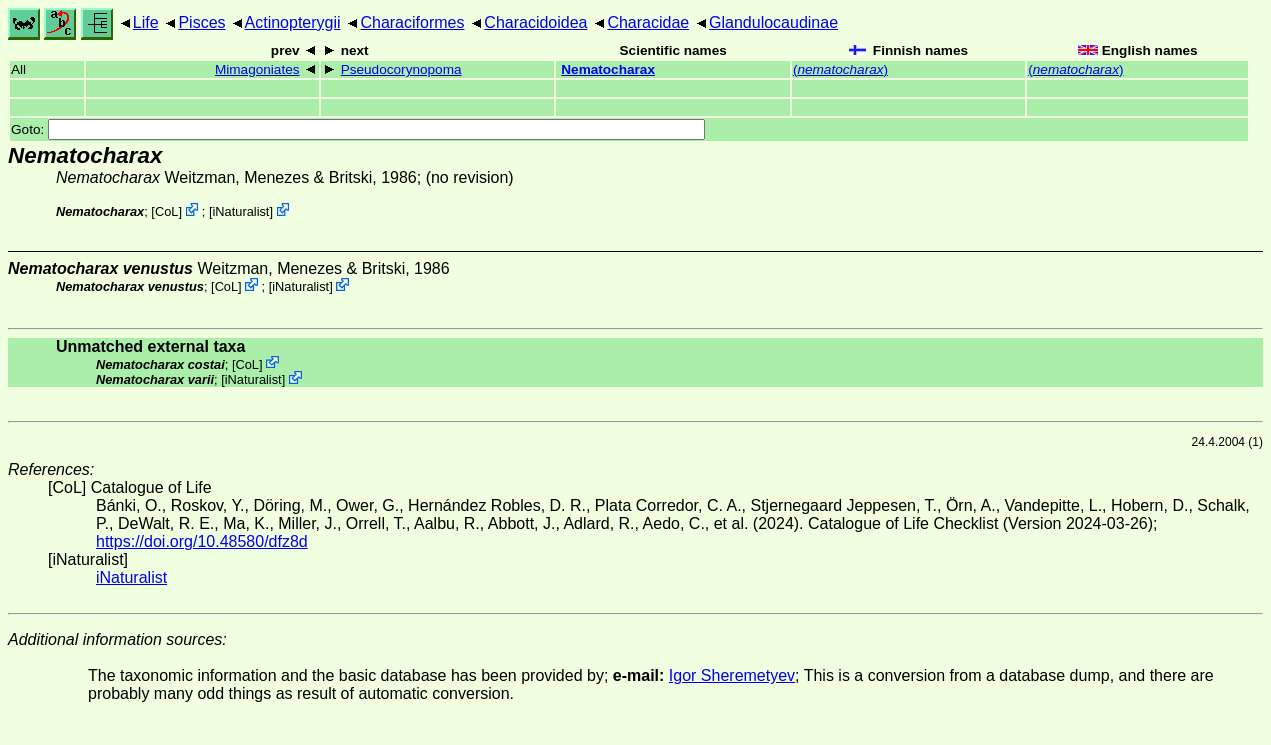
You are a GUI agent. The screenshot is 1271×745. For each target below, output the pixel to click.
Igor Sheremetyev (732, 675)
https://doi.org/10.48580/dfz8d (202, 541)
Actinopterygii (293, 22)
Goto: (358, 129)
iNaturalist (241, 211)
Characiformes (412, 22)
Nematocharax (608, 69)
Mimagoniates (257, 69)
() (840, 69)
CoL (166, 211)
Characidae (648, 22)
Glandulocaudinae (773, 22)
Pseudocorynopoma (401, 69)
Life (146, 22)
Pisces (201, 22)
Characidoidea (535, 22)
